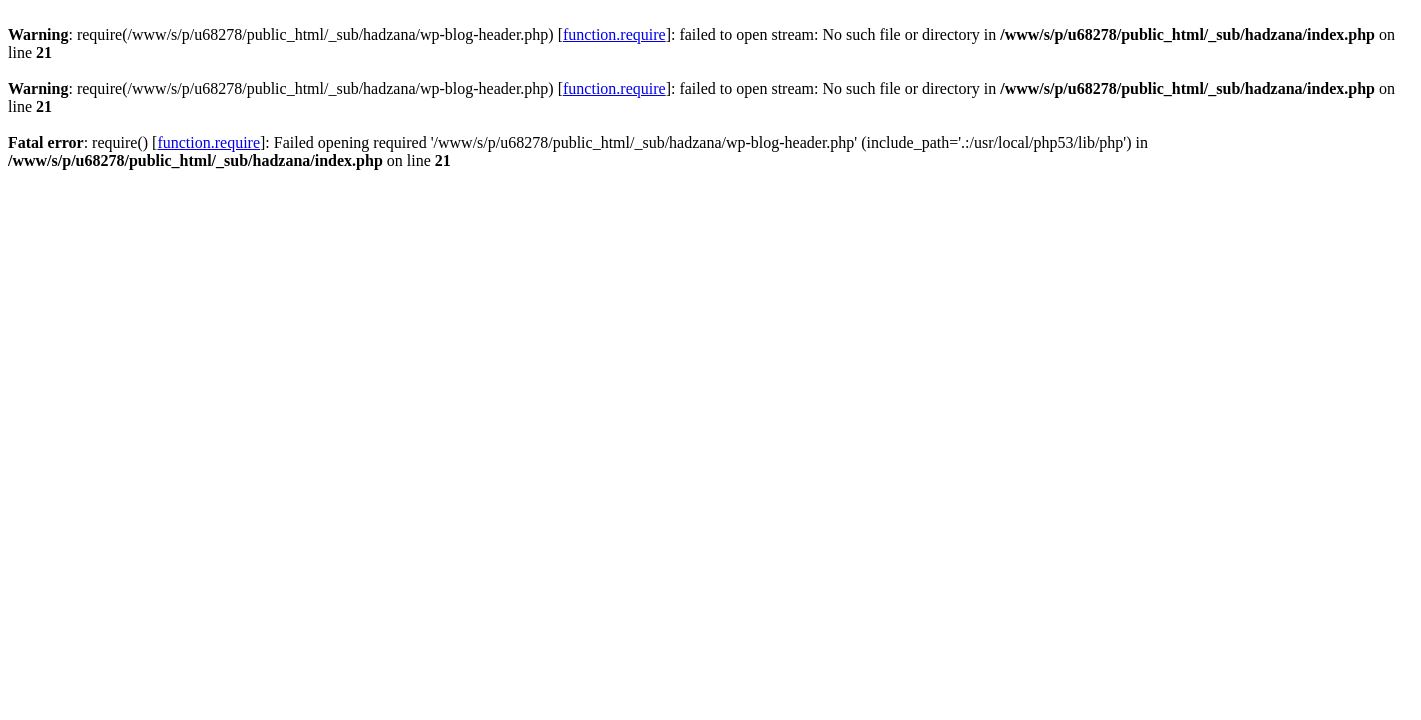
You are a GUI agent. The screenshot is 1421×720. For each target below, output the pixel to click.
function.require (614, 34)
